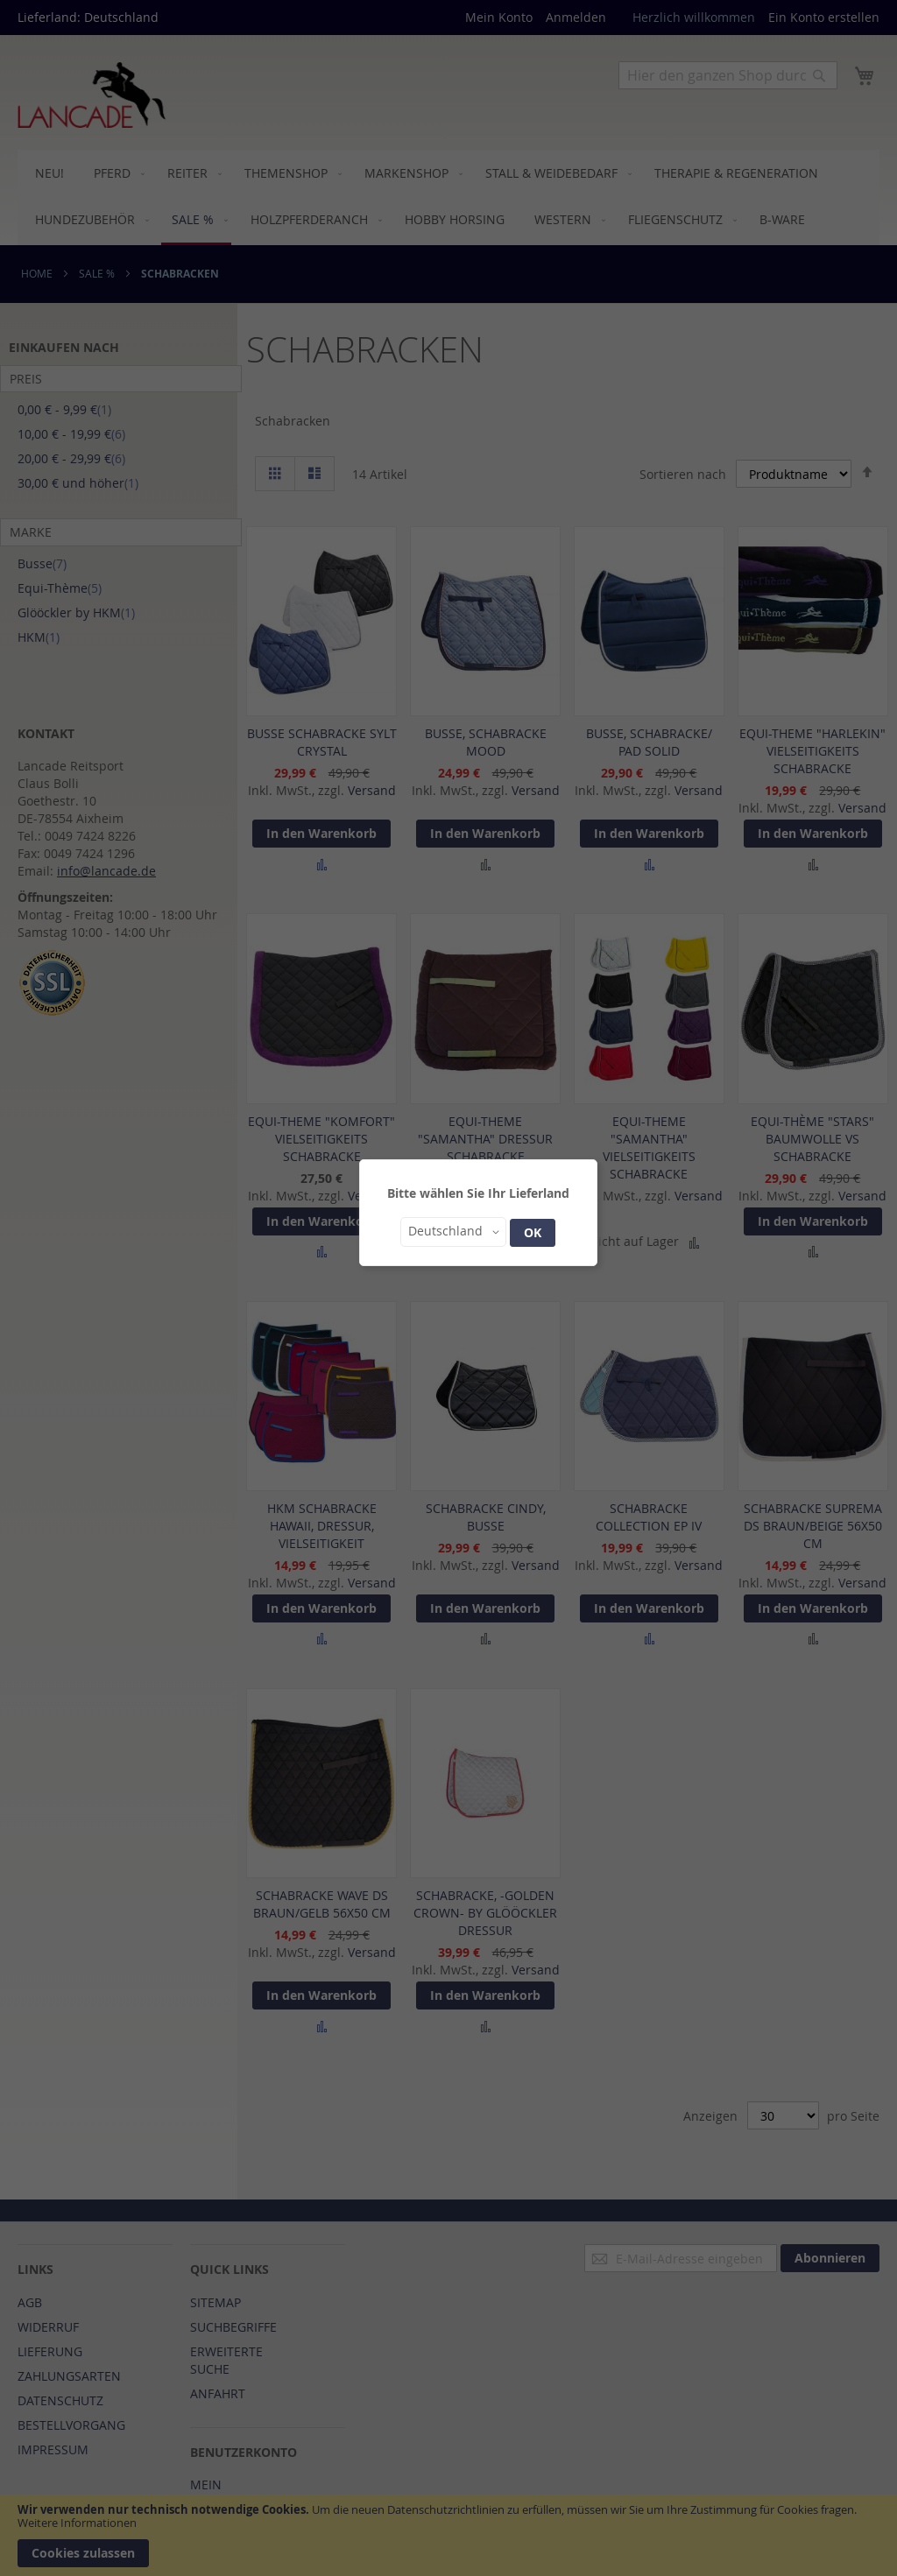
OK (532, 1232)
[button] (453, 1232)
